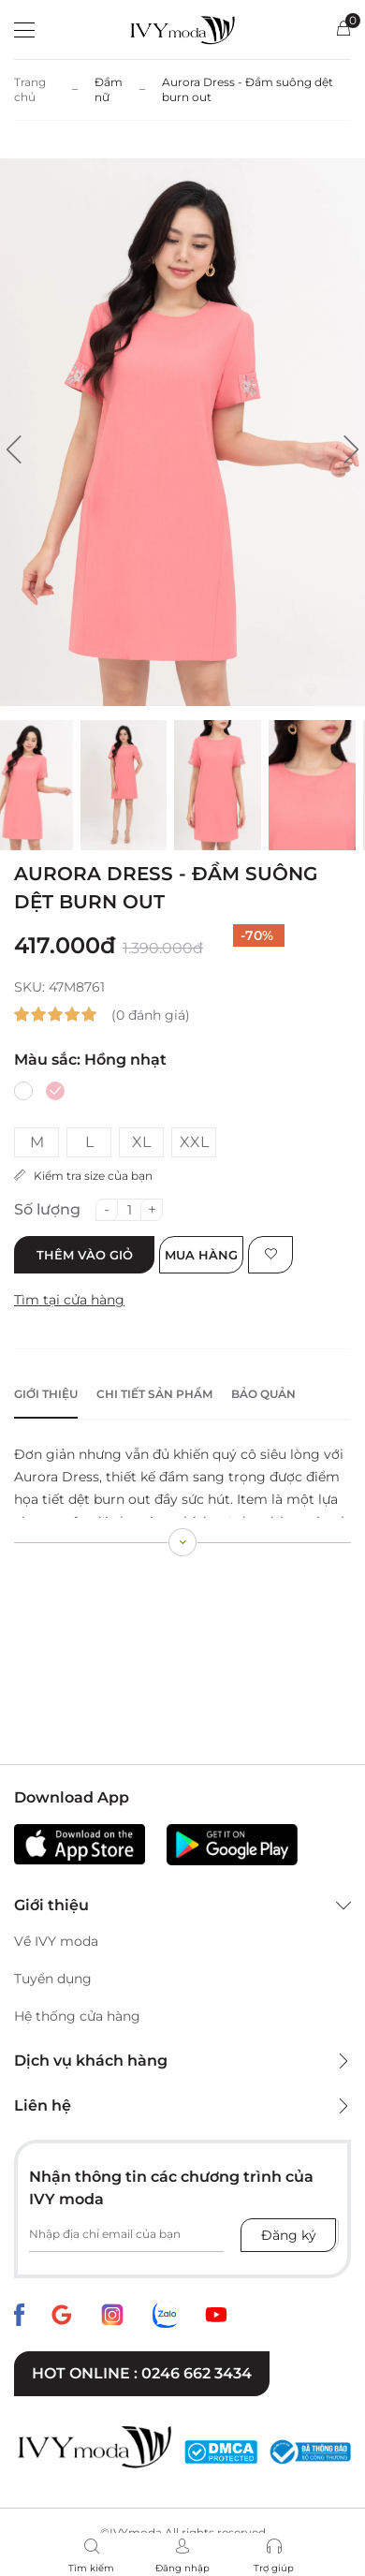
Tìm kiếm (91, 2568)
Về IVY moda (56, 1941)
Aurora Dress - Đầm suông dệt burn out (247, 89)
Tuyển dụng (53, 1978)
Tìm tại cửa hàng (69, 1299)
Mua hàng (201, 1254)
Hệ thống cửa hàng (77, 2016)
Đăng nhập (182, 2568)
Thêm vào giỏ (84, 1254)
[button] (14, 449)
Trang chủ (30, 89)
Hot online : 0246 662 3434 (142, 2373)
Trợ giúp (274, 2568)
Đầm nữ (109, 89)
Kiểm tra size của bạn (83, 1176)
